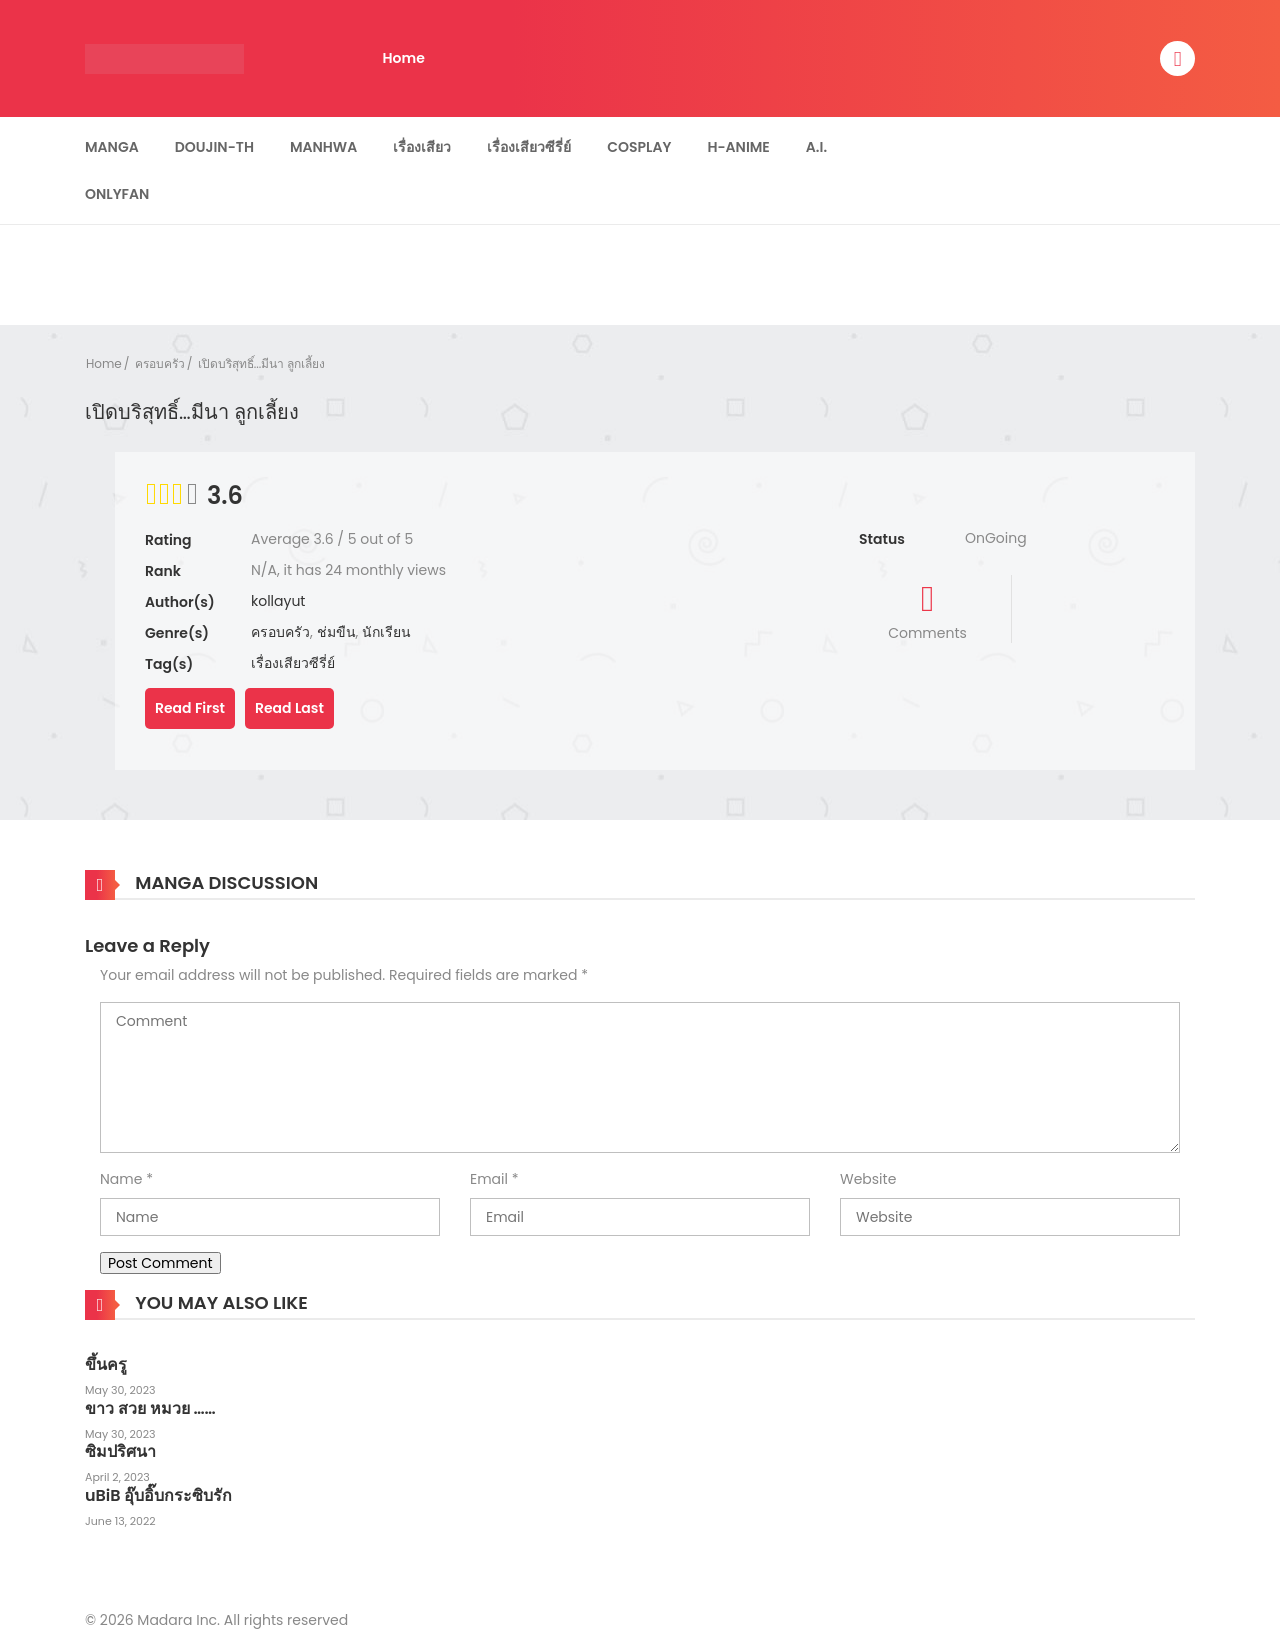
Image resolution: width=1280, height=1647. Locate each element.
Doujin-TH (214, 147)
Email (489, 1179)
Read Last (289, 708)
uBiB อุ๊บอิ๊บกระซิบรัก (158, 1495)
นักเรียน (386, 632)
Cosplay (639, 147)
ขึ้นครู (106, 1364)
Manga (112, 147)
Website (868, 1179)
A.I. (816, 147)
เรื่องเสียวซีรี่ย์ (529, 147)
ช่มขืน (336, 632)
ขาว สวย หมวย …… (150, 1408)
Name (121, 1179)
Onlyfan (117, 194)
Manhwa (323, 147)
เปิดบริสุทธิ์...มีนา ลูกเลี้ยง (262, 363)
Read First (190, 708)
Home (404, 58)
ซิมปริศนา (120, 1451)
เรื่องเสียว (422, 147)
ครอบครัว (160, 363)
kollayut (278, 601)
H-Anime (738, 147)
